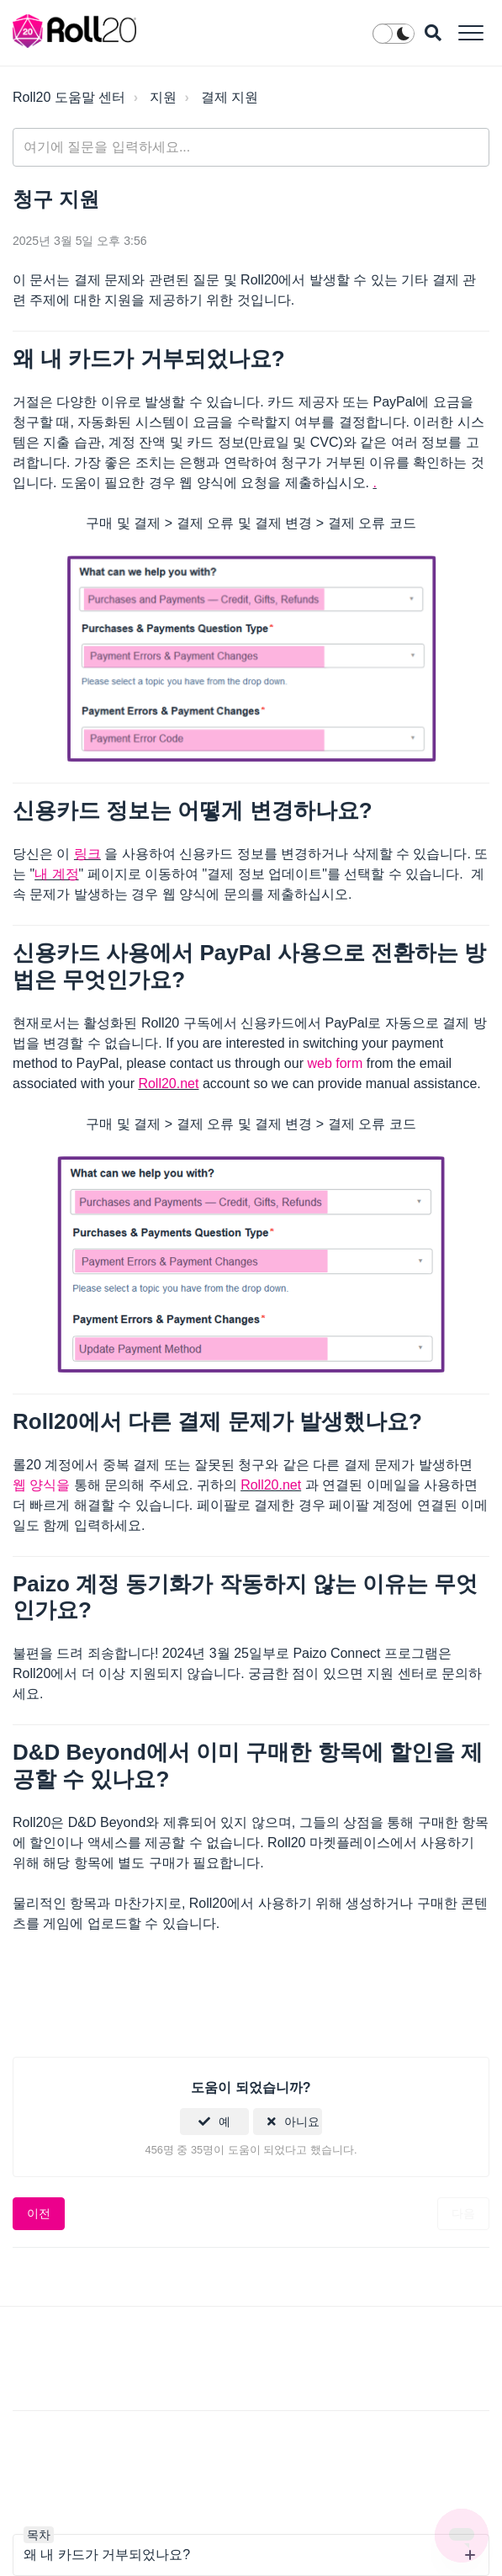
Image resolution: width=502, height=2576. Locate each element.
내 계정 (56, 874)
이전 (38, 2213)
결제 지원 (229, 97)
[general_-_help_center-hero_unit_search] (251, 147)
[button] (470, 32)
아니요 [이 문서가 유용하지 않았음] (302, 2121)
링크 (87, 854)
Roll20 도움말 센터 (69, 97)
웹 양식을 (41, 1485)
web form (334, 1063)
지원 (163, 97)
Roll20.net (168, 1083)
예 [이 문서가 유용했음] (224, 2121)
